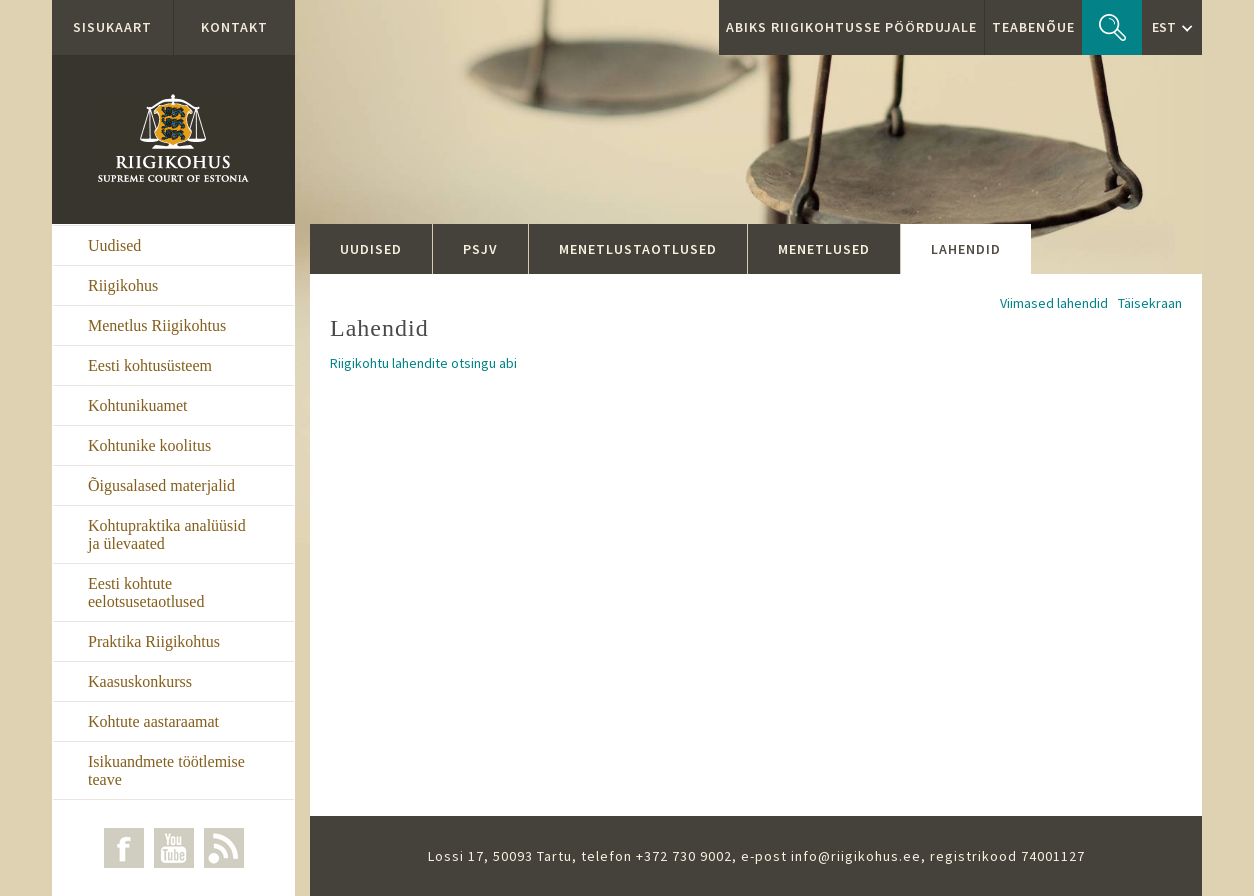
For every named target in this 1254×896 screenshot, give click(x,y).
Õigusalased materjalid (161, 485)
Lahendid (966, 249)
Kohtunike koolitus (149, 445)
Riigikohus (123, 285)
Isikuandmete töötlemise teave (166, 770)
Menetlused (824, 249)
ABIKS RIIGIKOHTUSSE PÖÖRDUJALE (851, 27)
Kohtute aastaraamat (153, 721)
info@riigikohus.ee (856, 856)
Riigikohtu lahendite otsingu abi (423, 363)
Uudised (114, 245)
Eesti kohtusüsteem (150, 365)
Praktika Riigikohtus (154, 641)
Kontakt (234, 27)
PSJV (480, 249)
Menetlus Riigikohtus (157, 325)
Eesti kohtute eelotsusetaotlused (146, 592)
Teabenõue (1033, 27)
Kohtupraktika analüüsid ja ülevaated (167, 534)
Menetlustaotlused (638, 249)
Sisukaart (112, 27)
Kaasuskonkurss (140, 681)
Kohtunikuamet (138, 405)
